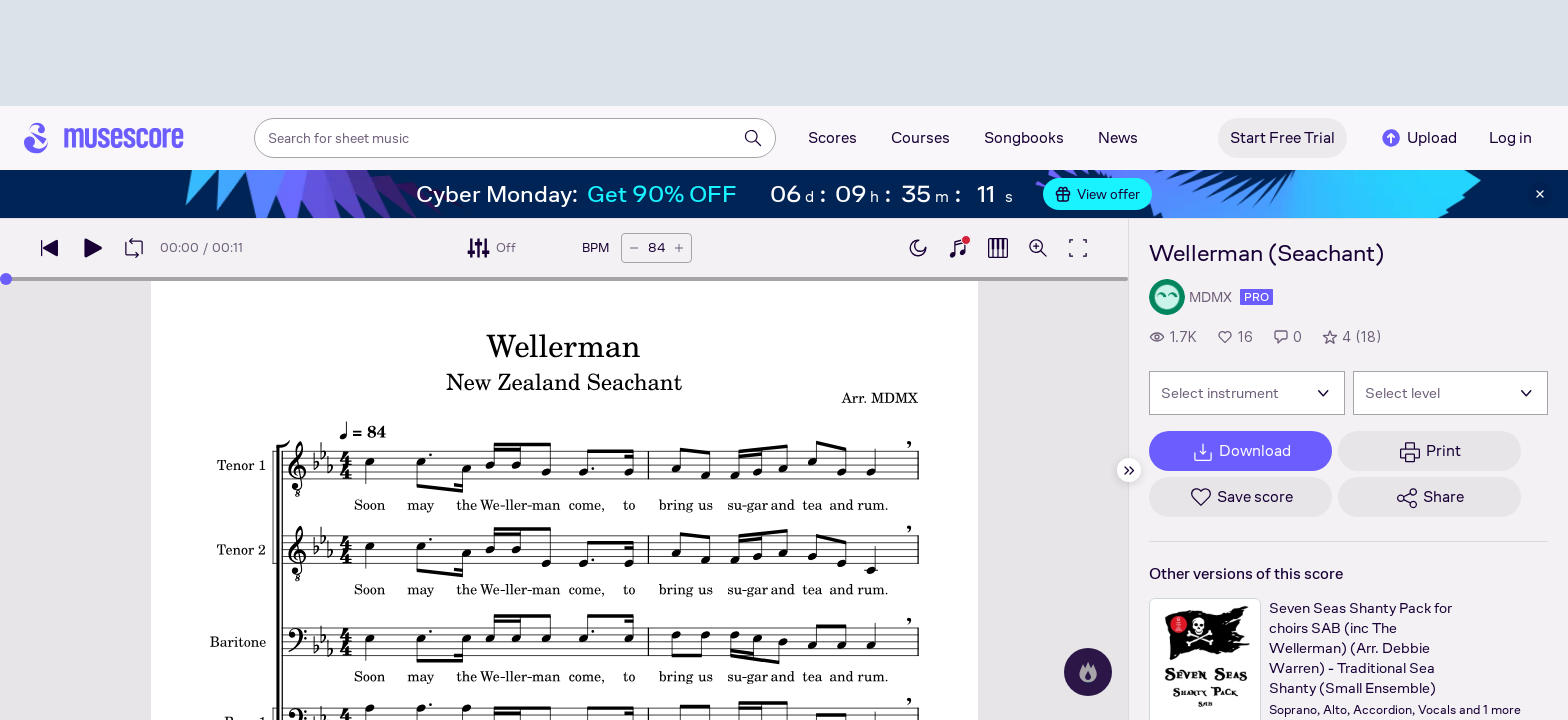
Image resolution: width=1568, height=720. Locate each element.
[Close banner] (1540, 194)
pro (1256, 297)
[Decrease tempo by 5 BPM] (634, 248)
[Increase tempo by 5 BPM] (679, 248)
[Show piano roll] (998, 248)
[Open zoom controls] (1038, 248)
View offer (1097, 194)
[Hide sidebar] (1129, 470)
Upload (1418, 138)
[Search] (753, 138)
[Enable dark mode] (918, 248)
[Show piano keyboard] (958, 248)
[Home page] (104, 138)
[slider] (6, 279)
